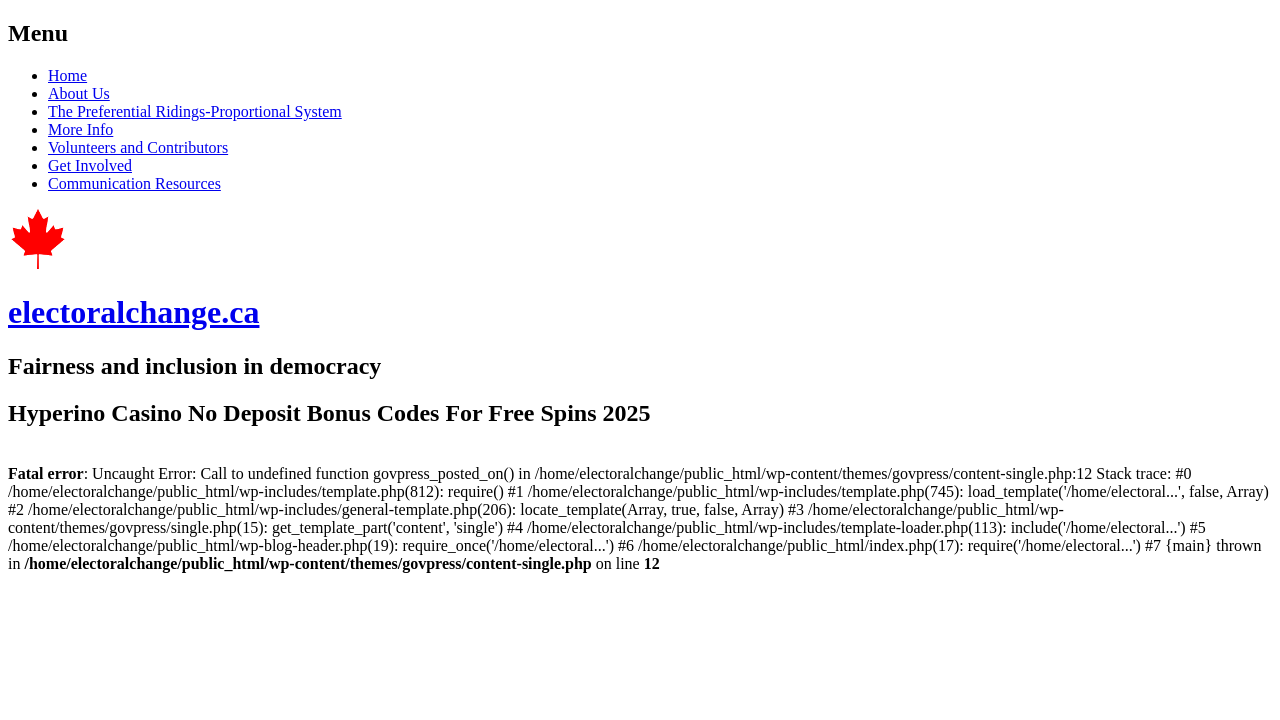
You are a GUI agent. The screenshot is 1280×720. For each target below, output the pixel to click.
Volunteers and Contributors (138, 147)
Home (67, 75)
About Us (79, 93)
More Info (80, 129)
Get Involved (90, 165)
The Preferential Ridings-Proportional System (195, 111)
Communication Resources (134, 183)
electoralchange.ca (133, 312)
